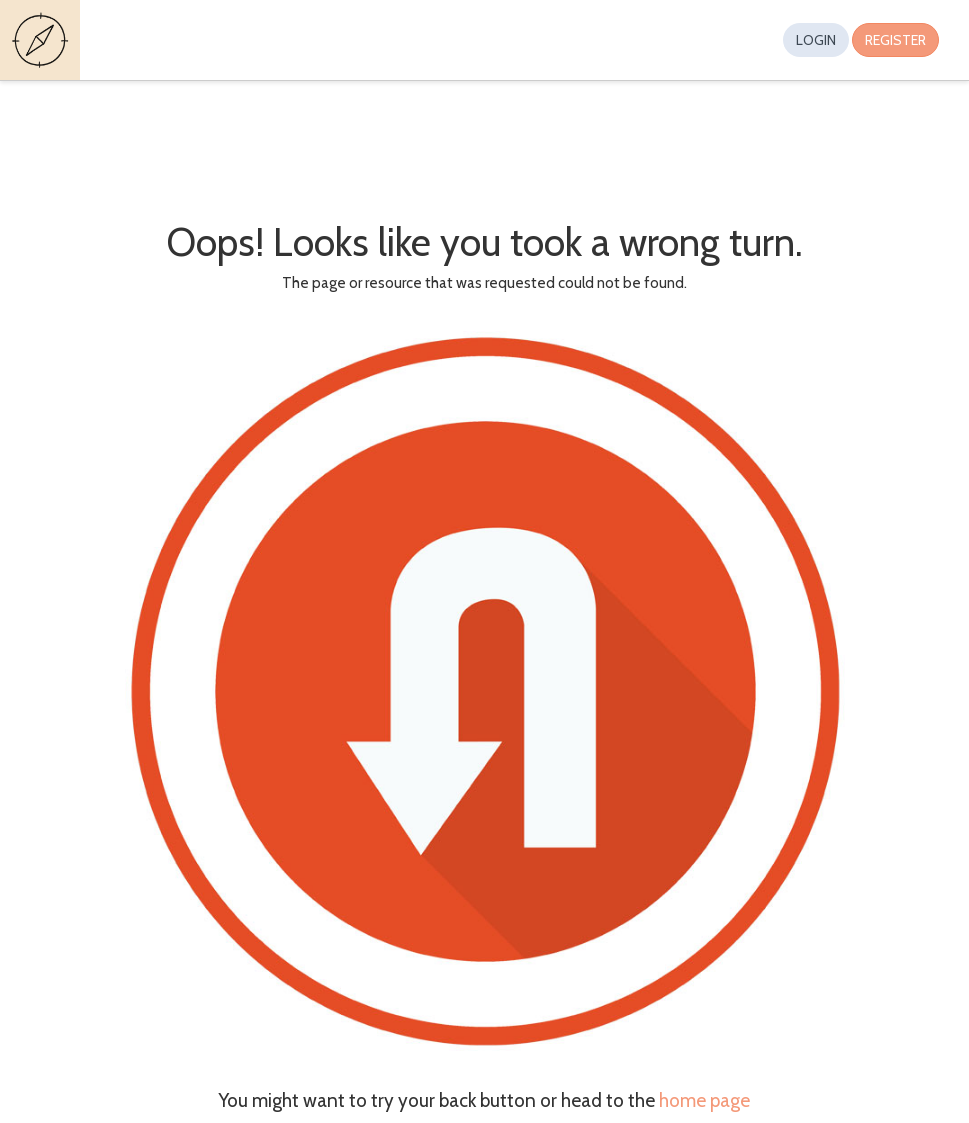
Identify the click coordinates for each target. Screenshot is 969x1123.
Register (895, 40)
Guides (43, 40)
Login (816, 40)
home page (704, 1100)
